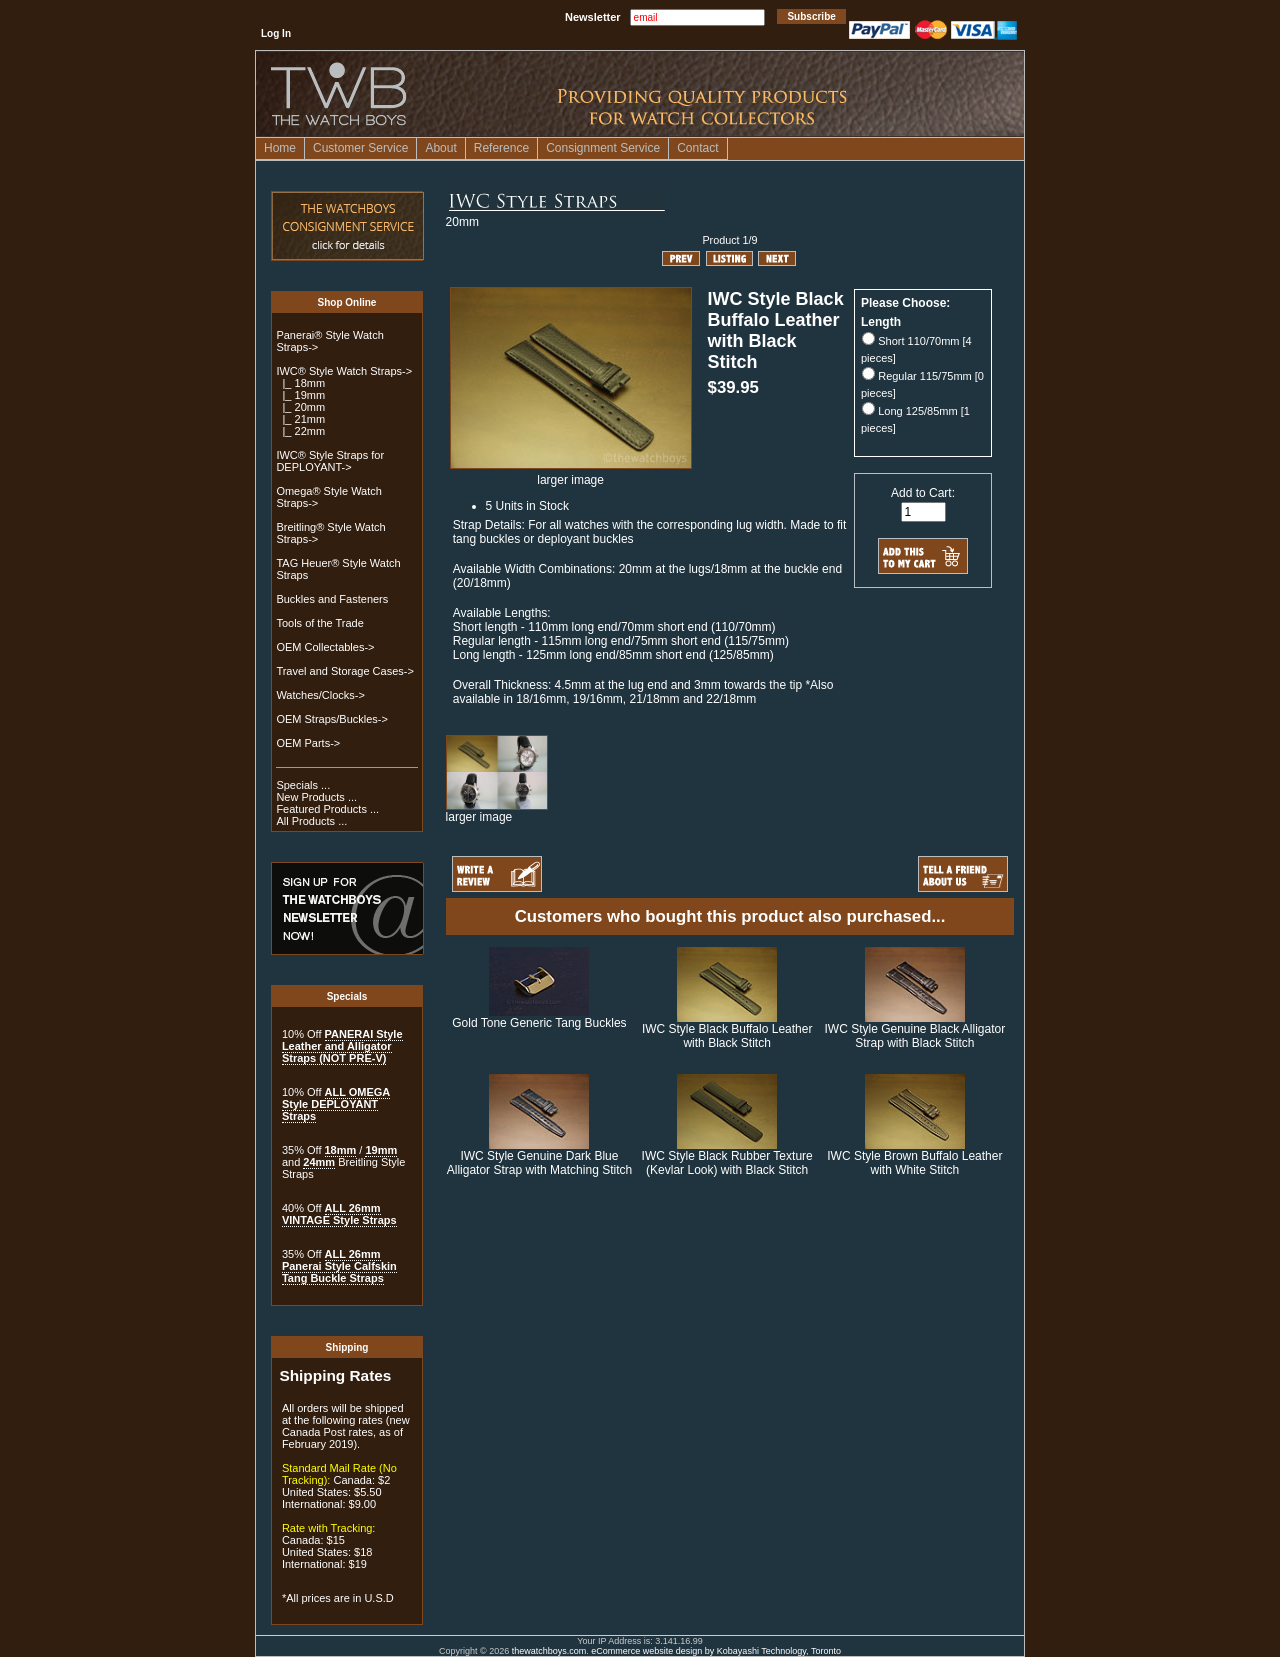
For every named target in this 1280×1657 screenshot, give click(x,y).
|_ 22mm (300, 431)
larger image (497, 811)
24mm (319, 1162)
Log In (276, 33)
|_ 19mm (300, 395)
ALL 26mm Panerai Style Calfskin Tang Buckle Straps (339, 1266)
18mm (341, 1150)
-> (344, 371)
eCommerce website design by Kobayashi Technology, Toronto (716, 1651)
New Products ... (316, 797)
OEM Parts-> (308, 743)
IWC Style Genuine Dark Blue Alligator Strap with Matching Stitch (539, 1163)
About (440, 148)
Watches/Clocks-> (320, 695)
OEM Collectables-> (325, 647)
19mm (381, 1150)
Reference (501, 148)
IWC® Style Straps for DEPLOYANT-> (330, 461)
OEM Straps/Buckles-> (332, 719)
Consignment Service (603, 148)
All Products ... (311, 821)
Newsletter (593, 17)
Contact (697, 148)
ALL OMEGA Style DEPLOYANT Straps (336, 1104)
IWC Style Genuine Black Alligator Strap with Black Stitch (914, 1036)
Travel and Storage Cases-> (344, 671)
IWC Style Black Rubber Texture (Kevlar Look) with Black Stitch (727, 1163)
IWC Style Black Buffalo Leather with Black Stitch (727, 1036)
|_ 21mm (300, 419)
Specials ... (303, 785)
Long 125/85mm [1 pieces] (915, 419)
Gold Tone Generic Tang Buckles (539, 1023)
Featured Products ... (327, 809)
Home (280, 148)
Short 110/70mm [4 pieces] (916, 349)
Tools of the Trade (319, 623)
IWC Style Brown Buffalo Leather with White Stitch (914, 1163)
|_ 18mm (300, 383)
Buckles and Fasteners (332, 599)
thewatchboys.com (549, 1651)
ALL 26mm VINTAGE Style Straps (339, 1214)
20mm (462, 222)
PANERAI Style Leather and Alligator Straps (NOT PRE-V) (342, 1046)
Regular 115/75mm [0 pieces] (922, 384)
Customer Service (360, 148)
